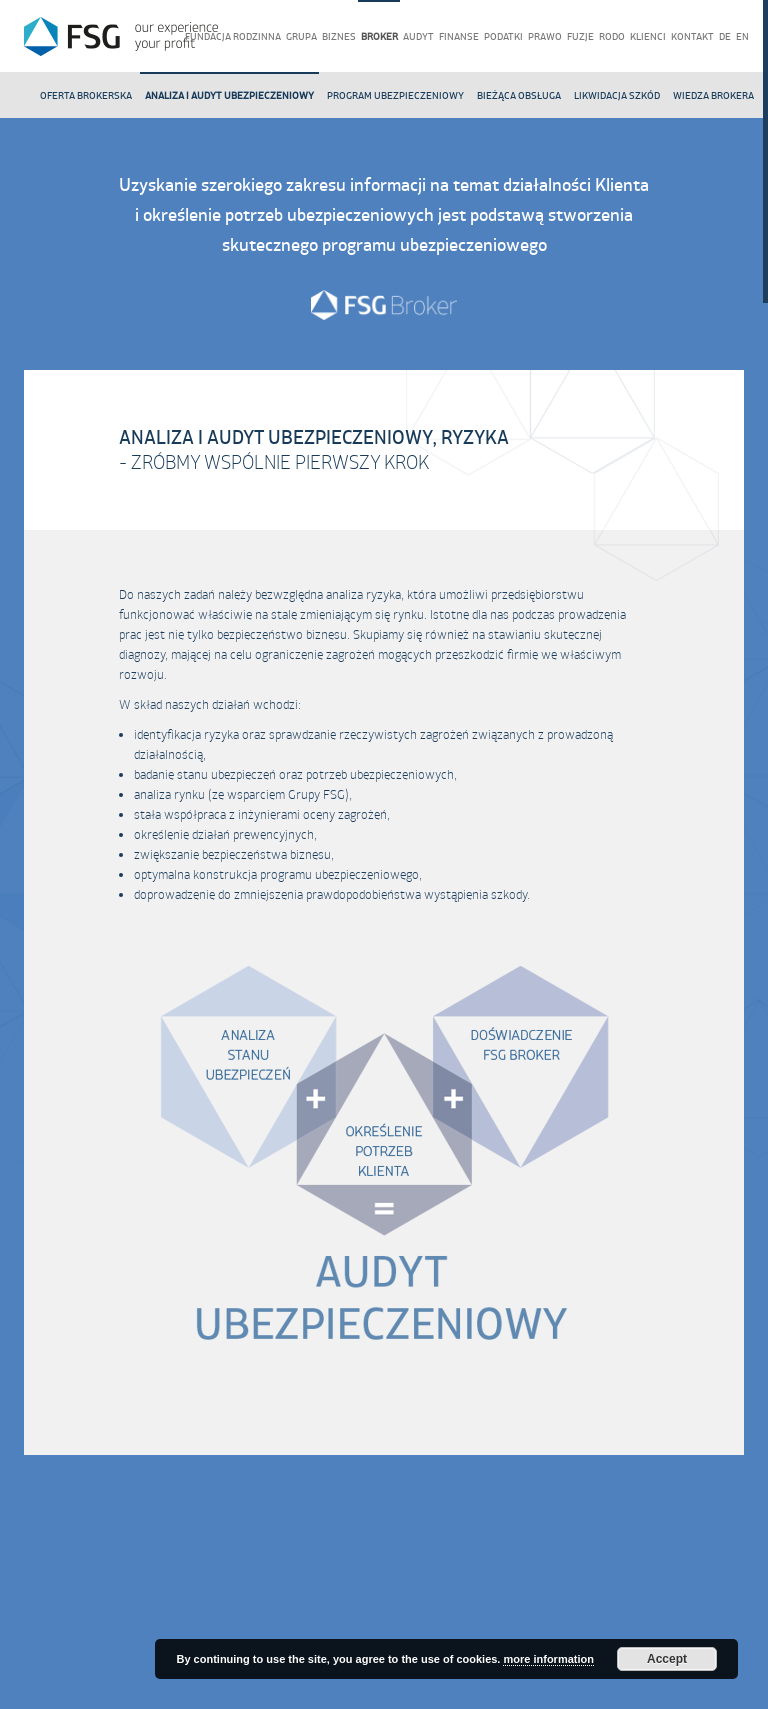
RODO (612, 36)
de (725, 36)
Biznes (339, 36)
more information (548, 1659)
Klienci (648, 36)
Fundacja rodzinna (233, 36)
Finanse (459, 36)
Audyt (418, 36)
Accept (667, 1659)
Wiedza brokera (713, 95)
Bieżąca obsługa (519, 95)
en (742, 36)
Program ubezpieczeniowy (395, 95)
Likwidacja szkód (617, 95)
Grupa (301, 36)
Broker (379, 36)
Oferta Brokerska (86, 95)
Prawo (545, 36)
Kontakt (692, 36)
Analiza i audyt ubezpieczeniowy (229, 95)
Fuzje (580, 36)
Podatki (503, 36)
